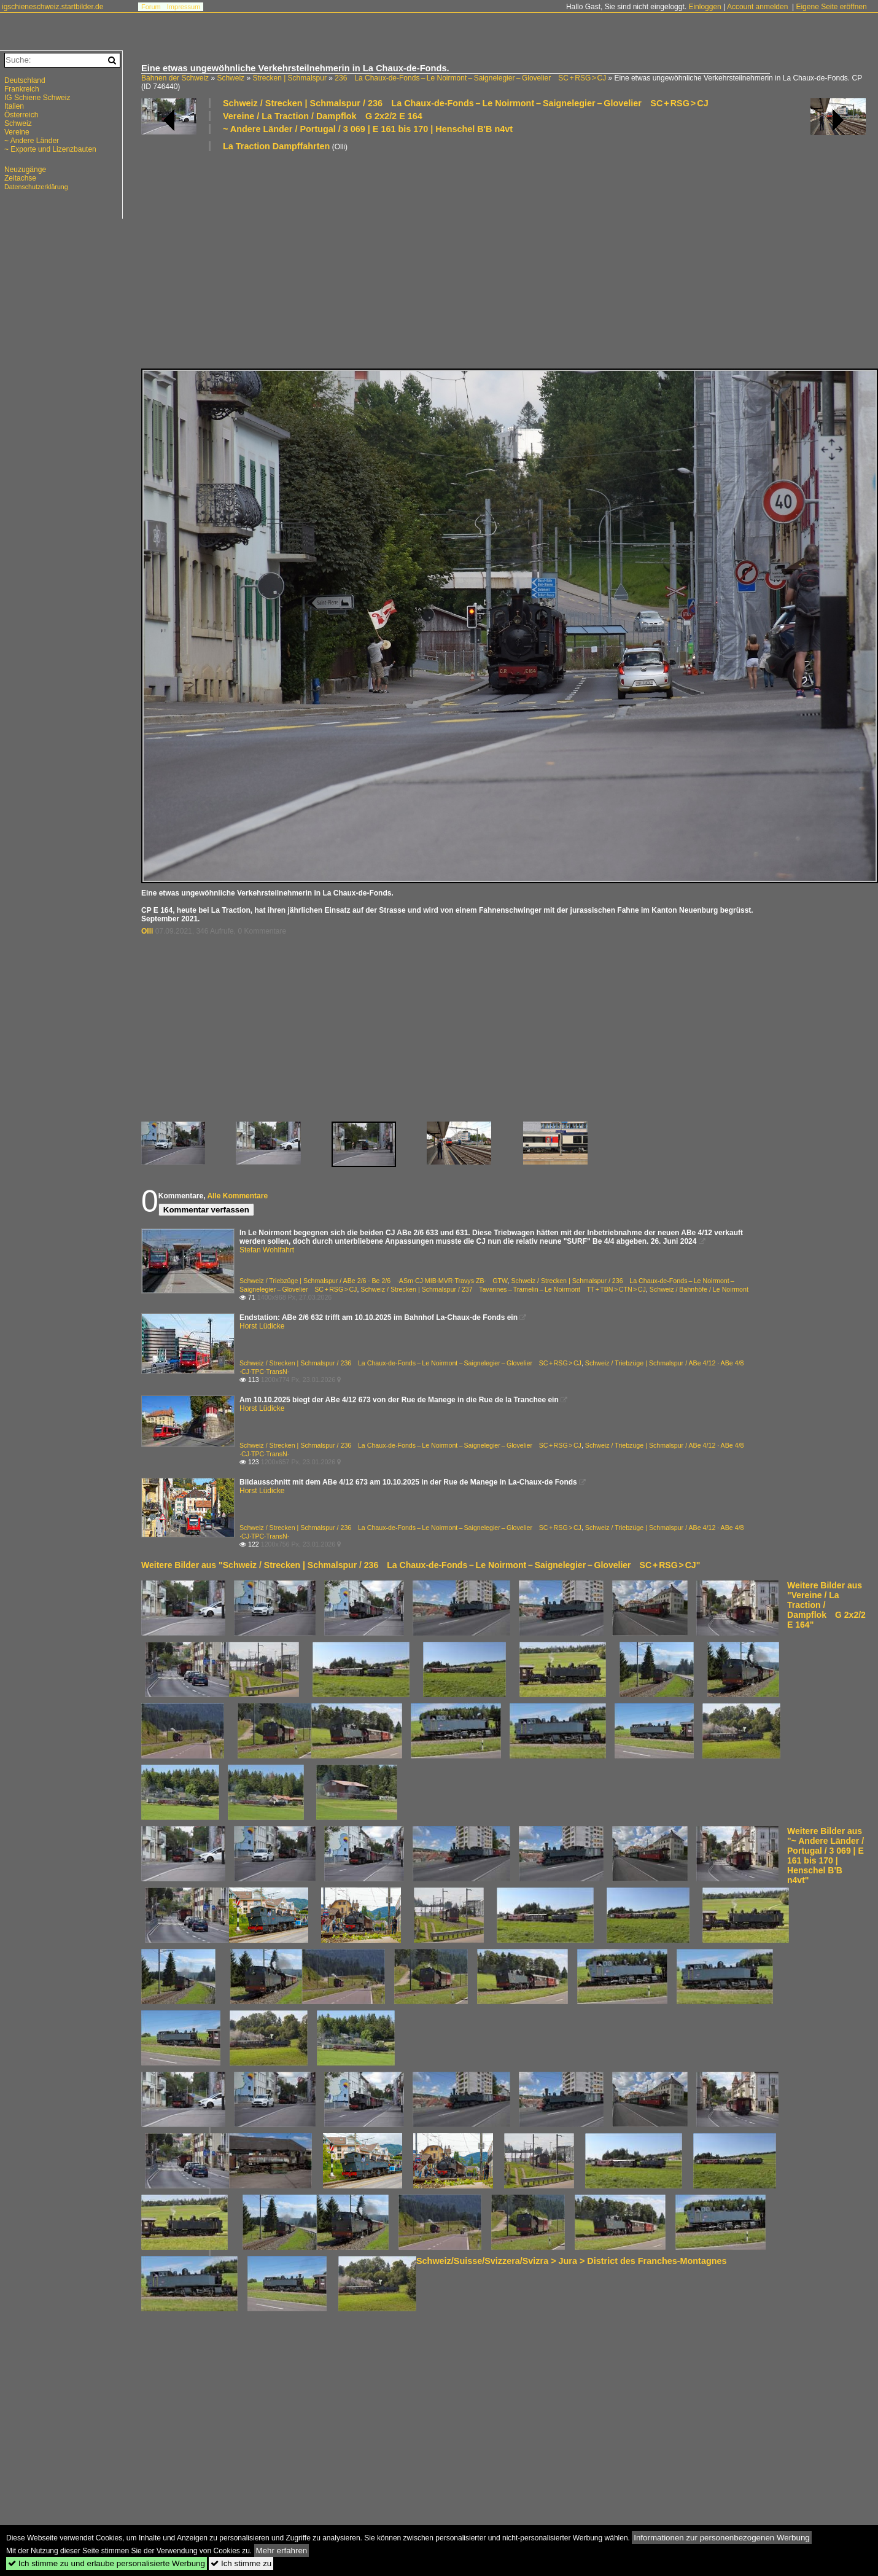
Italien (14, 106)
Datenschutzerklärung (36, 186)
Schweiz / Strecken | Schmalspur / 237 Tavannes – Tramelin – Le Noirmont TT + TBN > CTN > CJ (503, 1289)
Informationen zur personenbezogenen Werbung (722, 2537)
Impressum (183, 6)
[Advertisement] (457, 259)
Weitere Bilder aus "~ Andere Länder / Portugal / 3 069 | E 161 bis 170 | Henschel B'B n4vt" (825, 1855)
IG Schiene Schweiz (37, 97)
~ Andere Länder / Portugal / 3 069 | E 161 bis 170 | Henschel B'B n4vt (368, 129)
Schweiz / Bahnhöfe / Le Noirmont (699, 1289)
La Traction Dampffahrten (276, 146)
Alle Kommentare (237, 1196)
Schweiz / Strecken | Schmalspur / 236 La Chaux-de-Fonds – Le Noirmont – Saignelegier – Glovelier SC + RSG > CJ (466, 103)
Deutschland (24, 80)
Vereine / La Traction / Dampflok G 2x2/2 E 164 (322, 116)
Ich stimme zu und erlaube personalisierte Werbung (106, 2563)
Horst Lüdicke (261, 1326)
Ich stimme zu (241, 2563)
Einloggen (704, 6)
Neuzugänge (25, 169)
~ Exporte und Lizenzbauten (50, 149)
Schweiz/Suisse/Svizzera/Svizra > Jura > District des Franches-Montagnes (571, 2261)
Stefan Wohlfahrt (266, 1250)
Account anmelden (757, 6)
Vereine (16, 132)
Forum (151, 6)
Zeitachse (20, 178)
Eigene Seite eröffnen (831, 6)
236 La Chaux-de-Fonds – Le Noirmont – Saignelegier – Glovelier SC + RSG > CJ (470, 78)
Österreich (21, 115)
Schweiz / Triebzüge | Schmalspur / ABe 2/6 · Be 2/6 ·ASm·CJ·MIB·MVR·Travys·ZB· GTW (373, 1280)
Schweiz (230, 78)
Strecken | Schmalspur (289, 78)
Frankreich (21, 89)
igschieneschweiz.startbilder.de (52, 6)
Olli (147, 931)
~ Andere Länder (31, 140)
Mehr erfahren (282, 2550)
